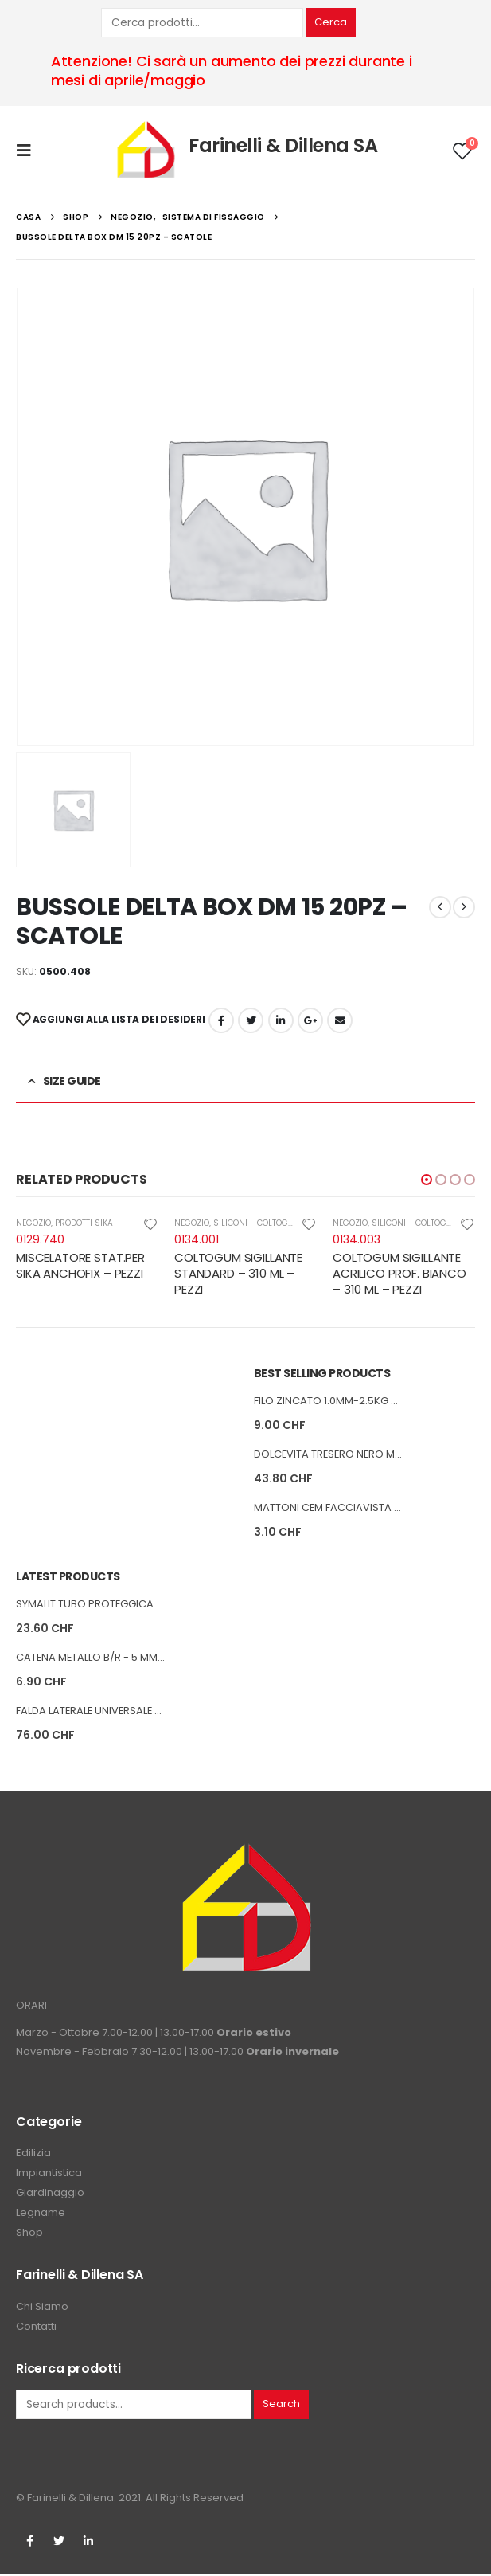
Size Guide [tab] (72, 1081)
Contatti (36, 2327)
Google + (310, 1020)
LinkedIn (281, 1020)
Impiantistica (49, 2174)
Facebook (221, 1020)
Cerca (330, 21)
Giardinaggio (50, 2194)
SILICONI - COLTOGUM (257, 1223)
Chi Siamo (42, 2307)
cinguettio (250, 1020)
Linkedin (88, 2542)
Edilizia (33, 2154)
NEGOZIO (33, 1223)
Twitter (59, 2542)
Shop (29, 2233)
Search (281, 2405)
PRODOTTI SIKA (84, 1223)
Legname (40, 2214)
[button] (426, 1179)
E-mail (340, 1020)
